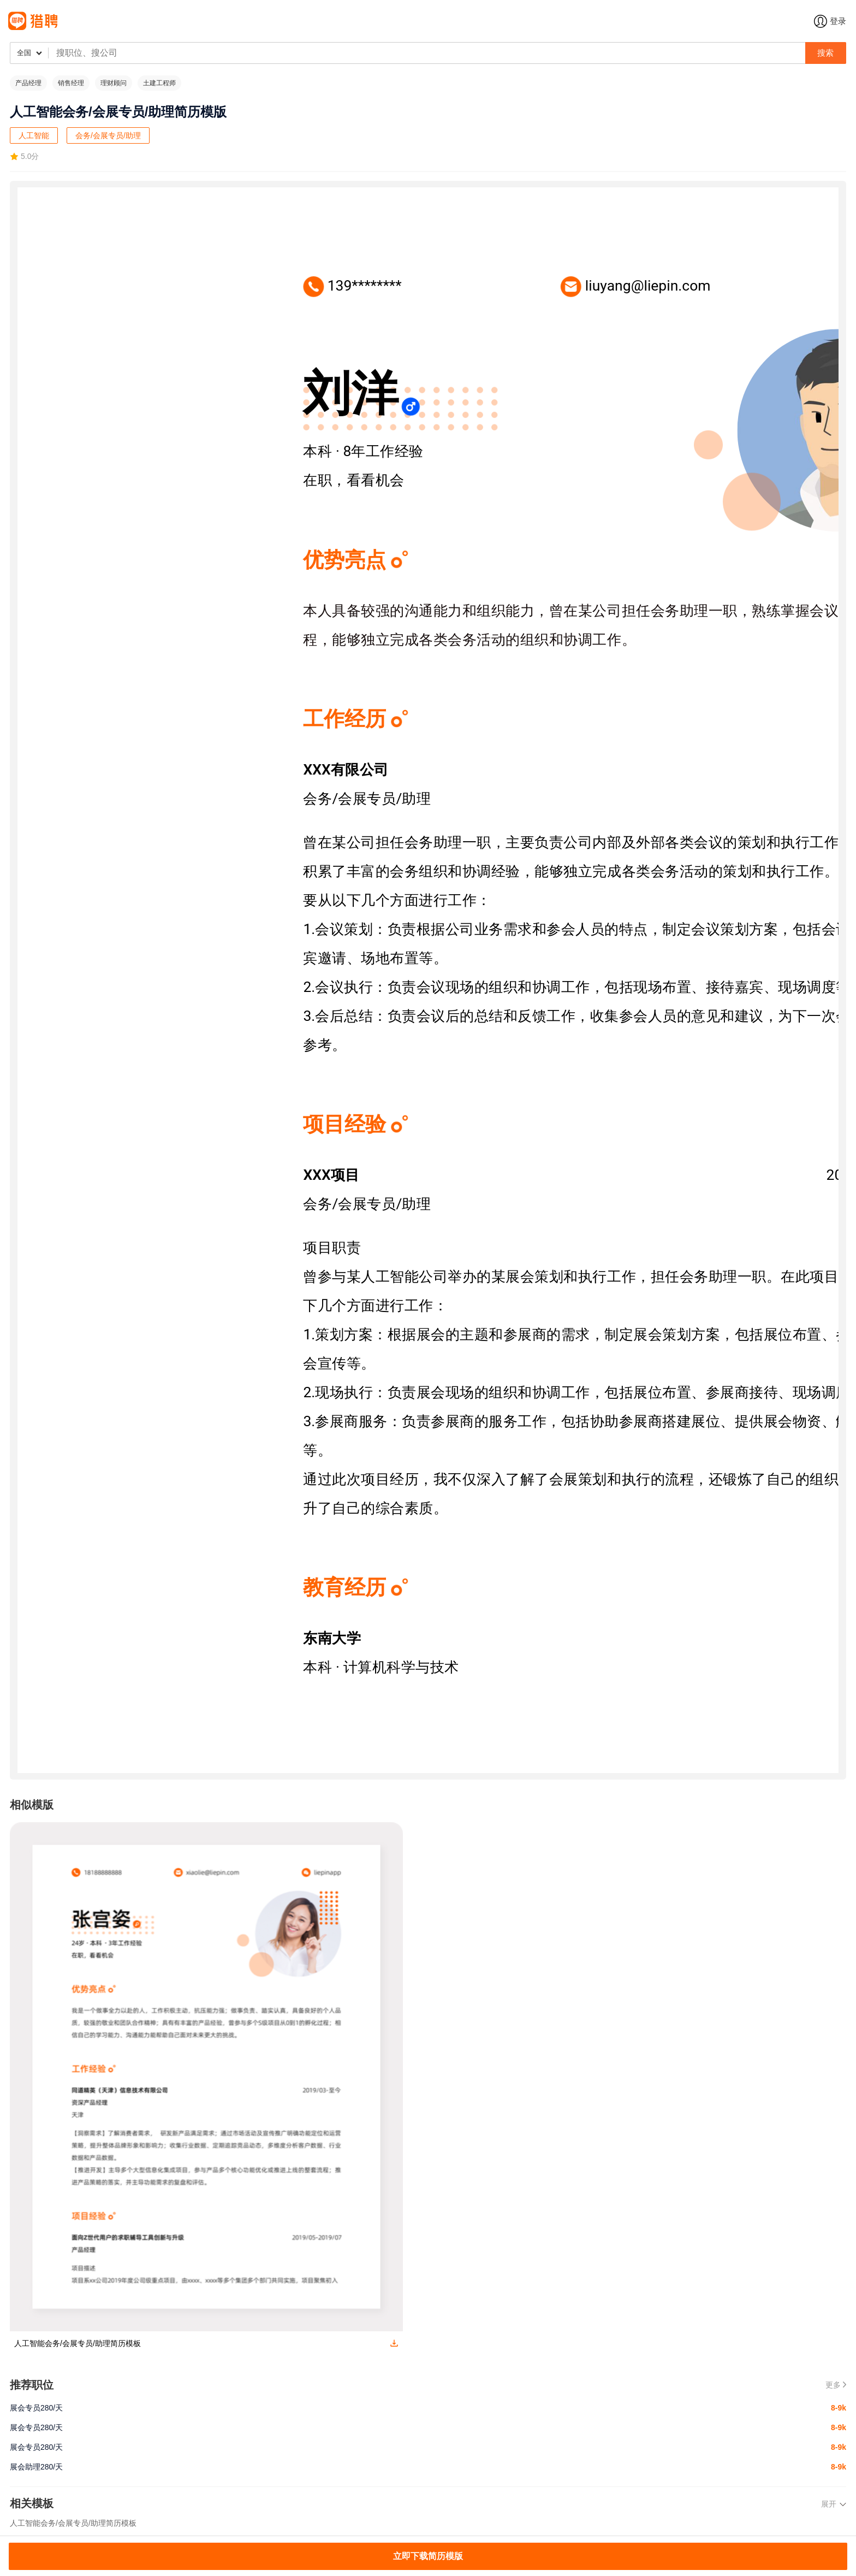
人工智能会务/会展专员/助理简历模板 (73, 2523)
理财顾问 (113, 83)
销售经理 (71, 83)
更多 (835, 2384)
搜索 (825, 52)
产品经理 (28, 83)
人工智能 (34, 135)
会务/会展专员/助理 (108, 135)
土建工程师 (159, 83)
